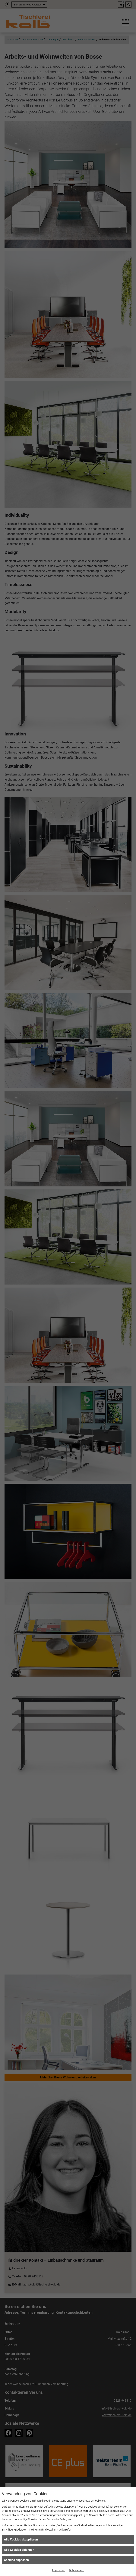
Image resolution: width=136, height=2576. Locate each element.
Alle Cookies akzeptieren (21, 2539)
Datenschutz (76, 2570)
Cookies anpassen (16, 2560)
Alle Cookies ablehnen (19, 2550)
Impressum (58, 2570)
